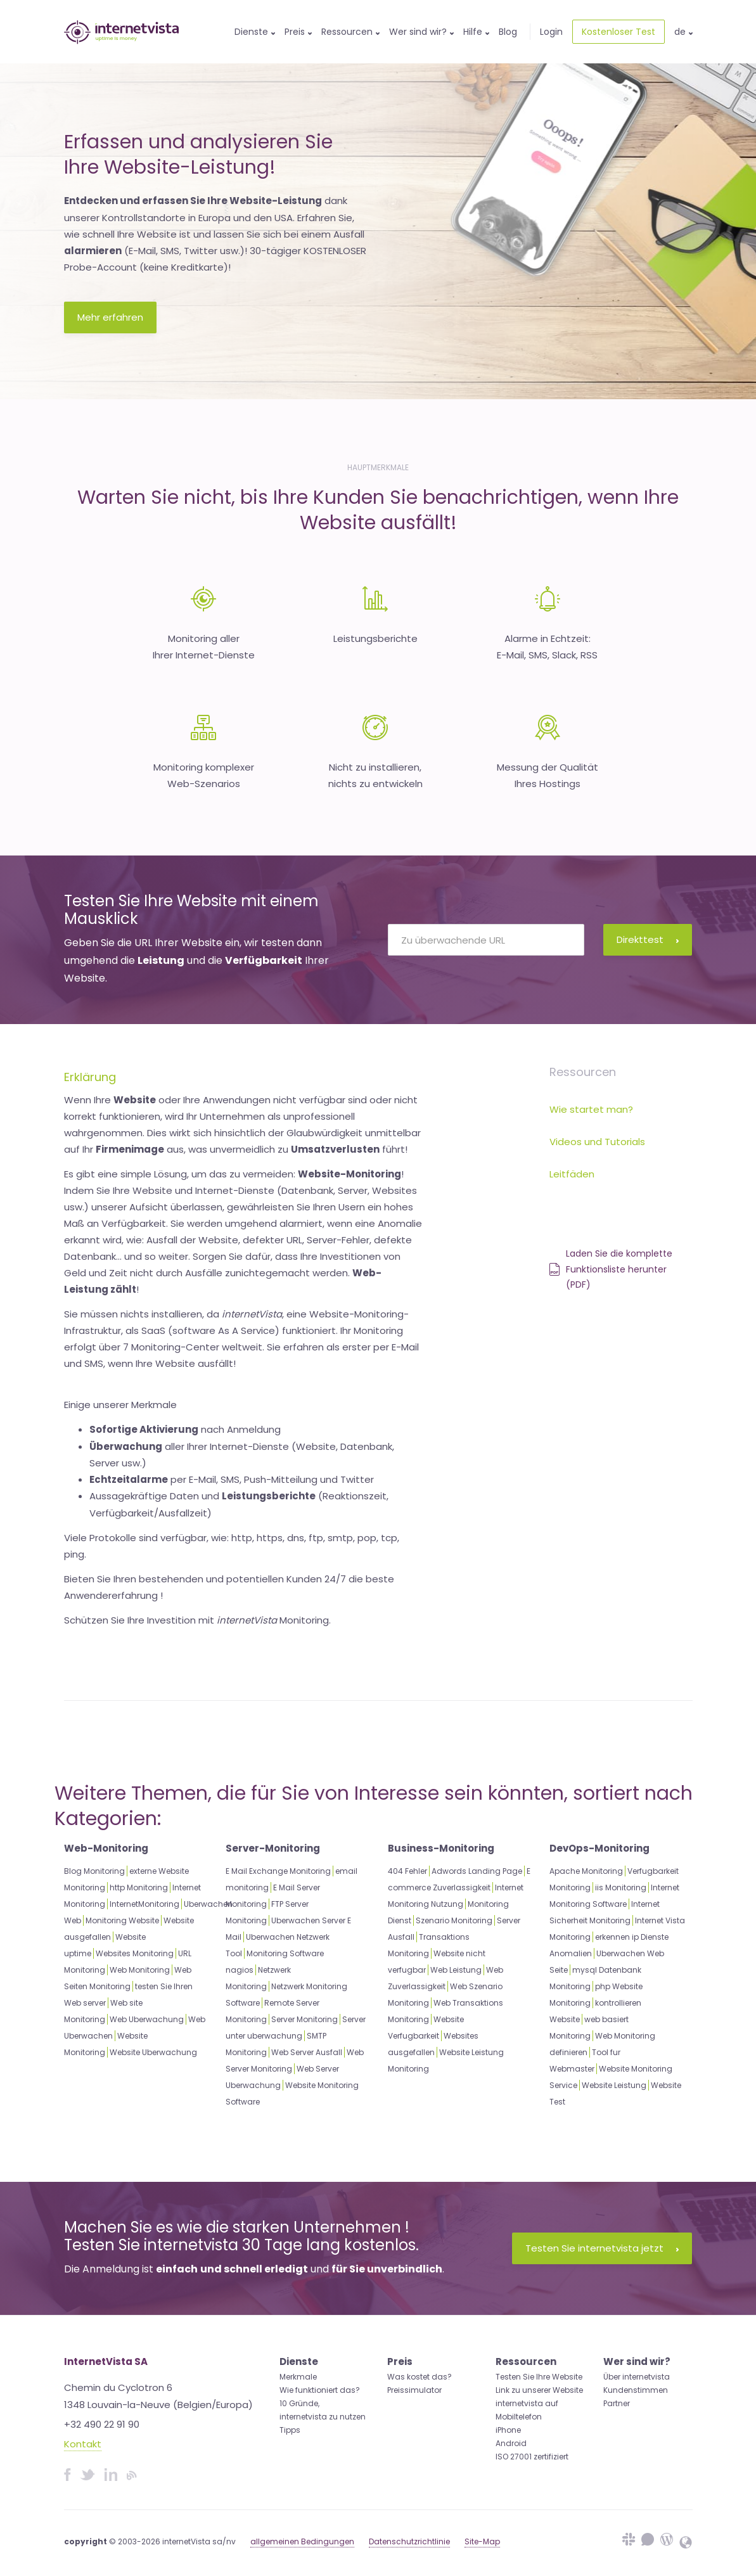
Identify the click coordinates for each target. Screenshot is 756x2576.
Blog (508, 31)
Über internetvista (636, 2376)
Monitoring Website (122, 1920)
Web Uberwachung (147, 2019)
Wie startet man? (591, 1109)
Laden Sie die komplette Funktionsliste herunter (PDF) (610, 1269)
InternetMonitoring (144, 1904)
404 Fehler (407, 1871)
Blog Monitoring (94, 1871)
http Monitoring (139, 1887)
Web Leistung (456, 1969)
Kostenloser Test (618, 31)
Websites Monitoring (135, 1953)
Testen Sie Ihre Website (539, 2376)
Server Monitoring (304, 2019)
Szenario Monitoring (454, 1920)
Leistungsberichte (375, 638)
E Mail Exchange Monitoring (278, 1871)
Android (511, 2443)
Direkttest (648, 939)
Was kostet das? (419, 2376)
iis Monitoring (620, 1887)
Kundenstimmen (635, 2390)
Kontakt (82, 2444)
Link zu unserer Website (539, 2390)
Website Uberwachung (153, 2052)
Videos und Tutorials (597, 1141)
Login (551, 31)
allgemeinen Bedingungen (302, 2541)
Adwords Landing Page (477, 1871)
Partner (616, 2403)
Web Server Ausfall (306, 2052)
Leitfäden (571, 1174)
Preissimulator (414, 2390)
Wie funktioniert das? (319, 2390)
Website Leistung (614, 2085)
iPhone (508, 2430)
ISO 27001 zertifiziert (532, 2456)
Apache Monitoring (586, 1871)
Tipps (289, 2430)
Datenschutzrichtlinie (409, 2541)
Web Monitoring (140, 1969)
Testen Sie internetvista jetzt (602, 2248)
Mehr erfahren (110, 317)
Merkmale (298, 2376)
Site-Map (482, 2541)
